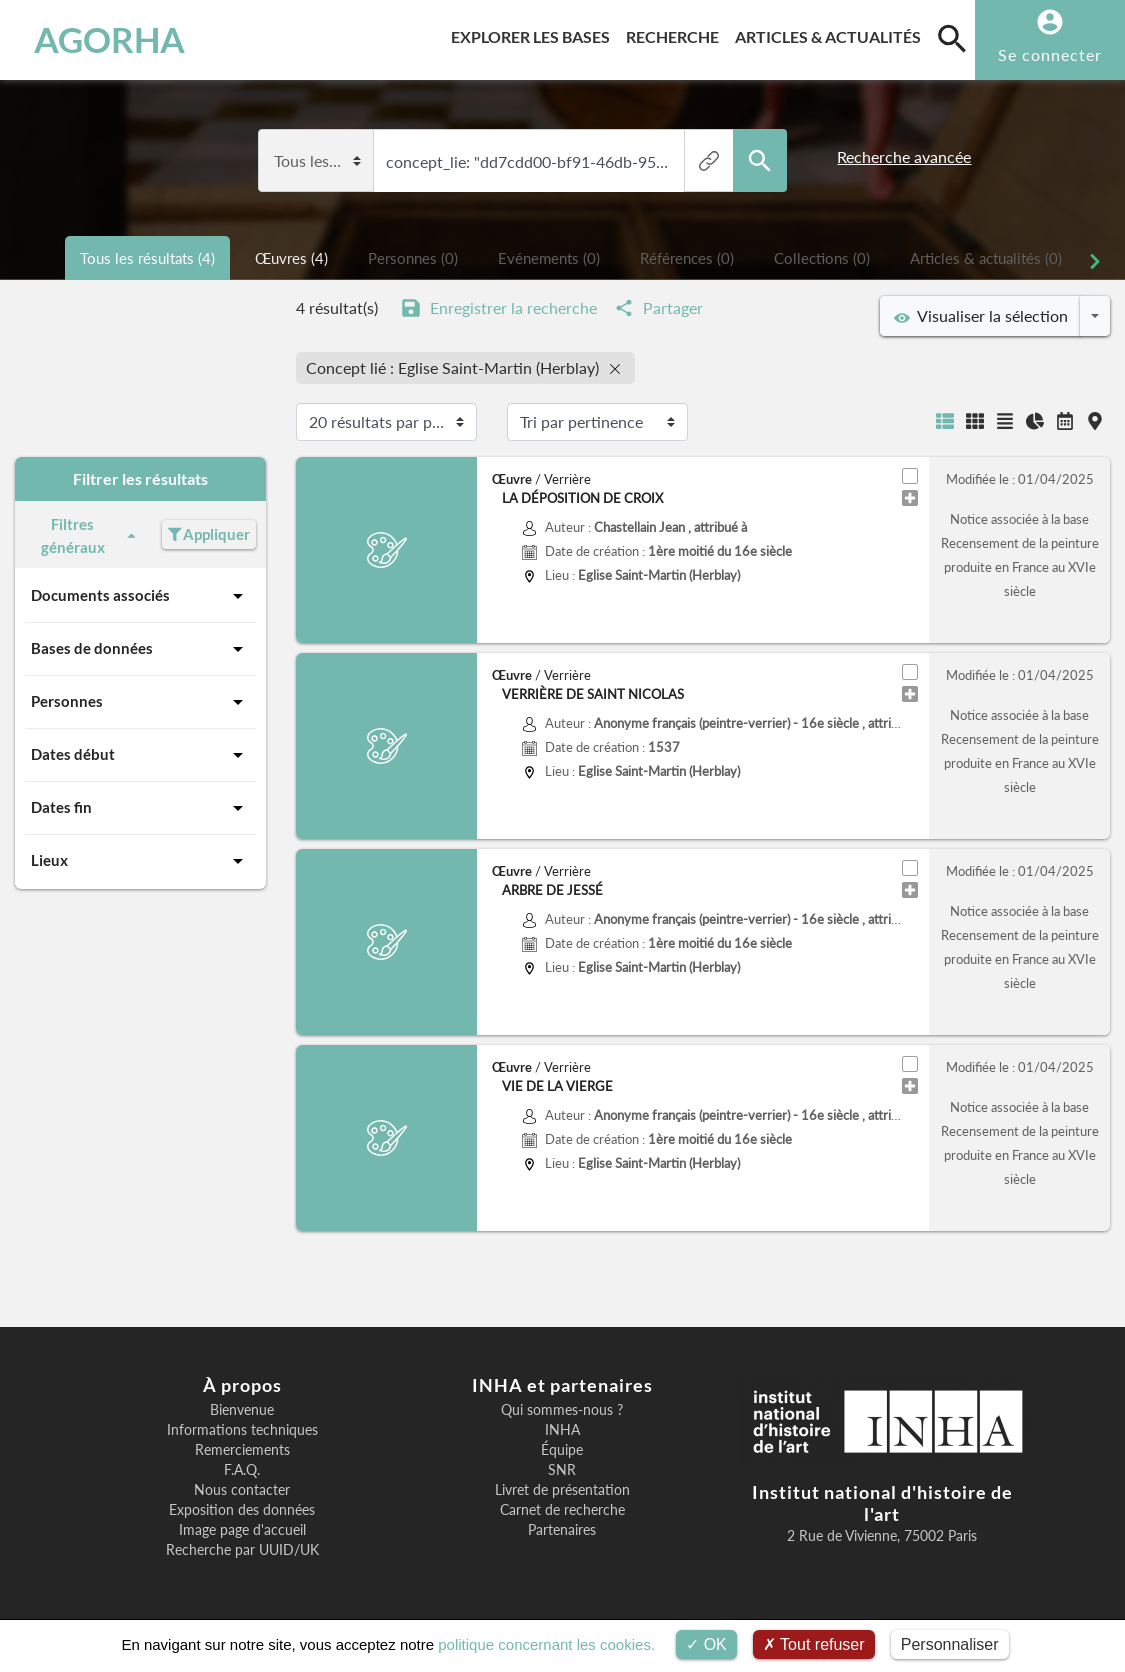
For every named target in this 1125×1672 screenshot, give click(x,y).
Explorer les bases (534, 33)
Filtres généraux (91, 535)
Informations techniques (242, 1430)
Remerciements (242, 1450)
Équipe (562, 1450)
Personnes (140, 702)
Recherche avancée (904, 156)
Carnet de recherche (562, 1510)
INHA (562, 1430)
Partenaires (562, 1530)
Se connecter (1050, 54)
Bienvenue (242, 1410)
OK (706, 1644)
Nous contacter (242, 1490)
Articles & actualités (832, 33)
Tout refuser (814, 1644)
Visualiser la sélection (981, 316)
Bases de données (140, 649)
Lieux (140, 861)
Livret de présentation (562, 1490)
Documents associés (140, 596)
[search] (952, 38)
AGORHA (109, 40)
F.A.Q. (242, 1470)
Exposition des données (242, 1510)
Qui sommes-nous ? (562, 1410)
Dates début (140, 755)
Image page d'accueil (242, 1530)
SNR (562, 1470)
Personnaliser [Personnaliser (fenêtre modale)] (950, 1644)
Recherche (676, 33)
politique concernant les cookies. (546, 1644)
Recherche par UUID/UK (242, 1550)
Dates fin (140, 808)
